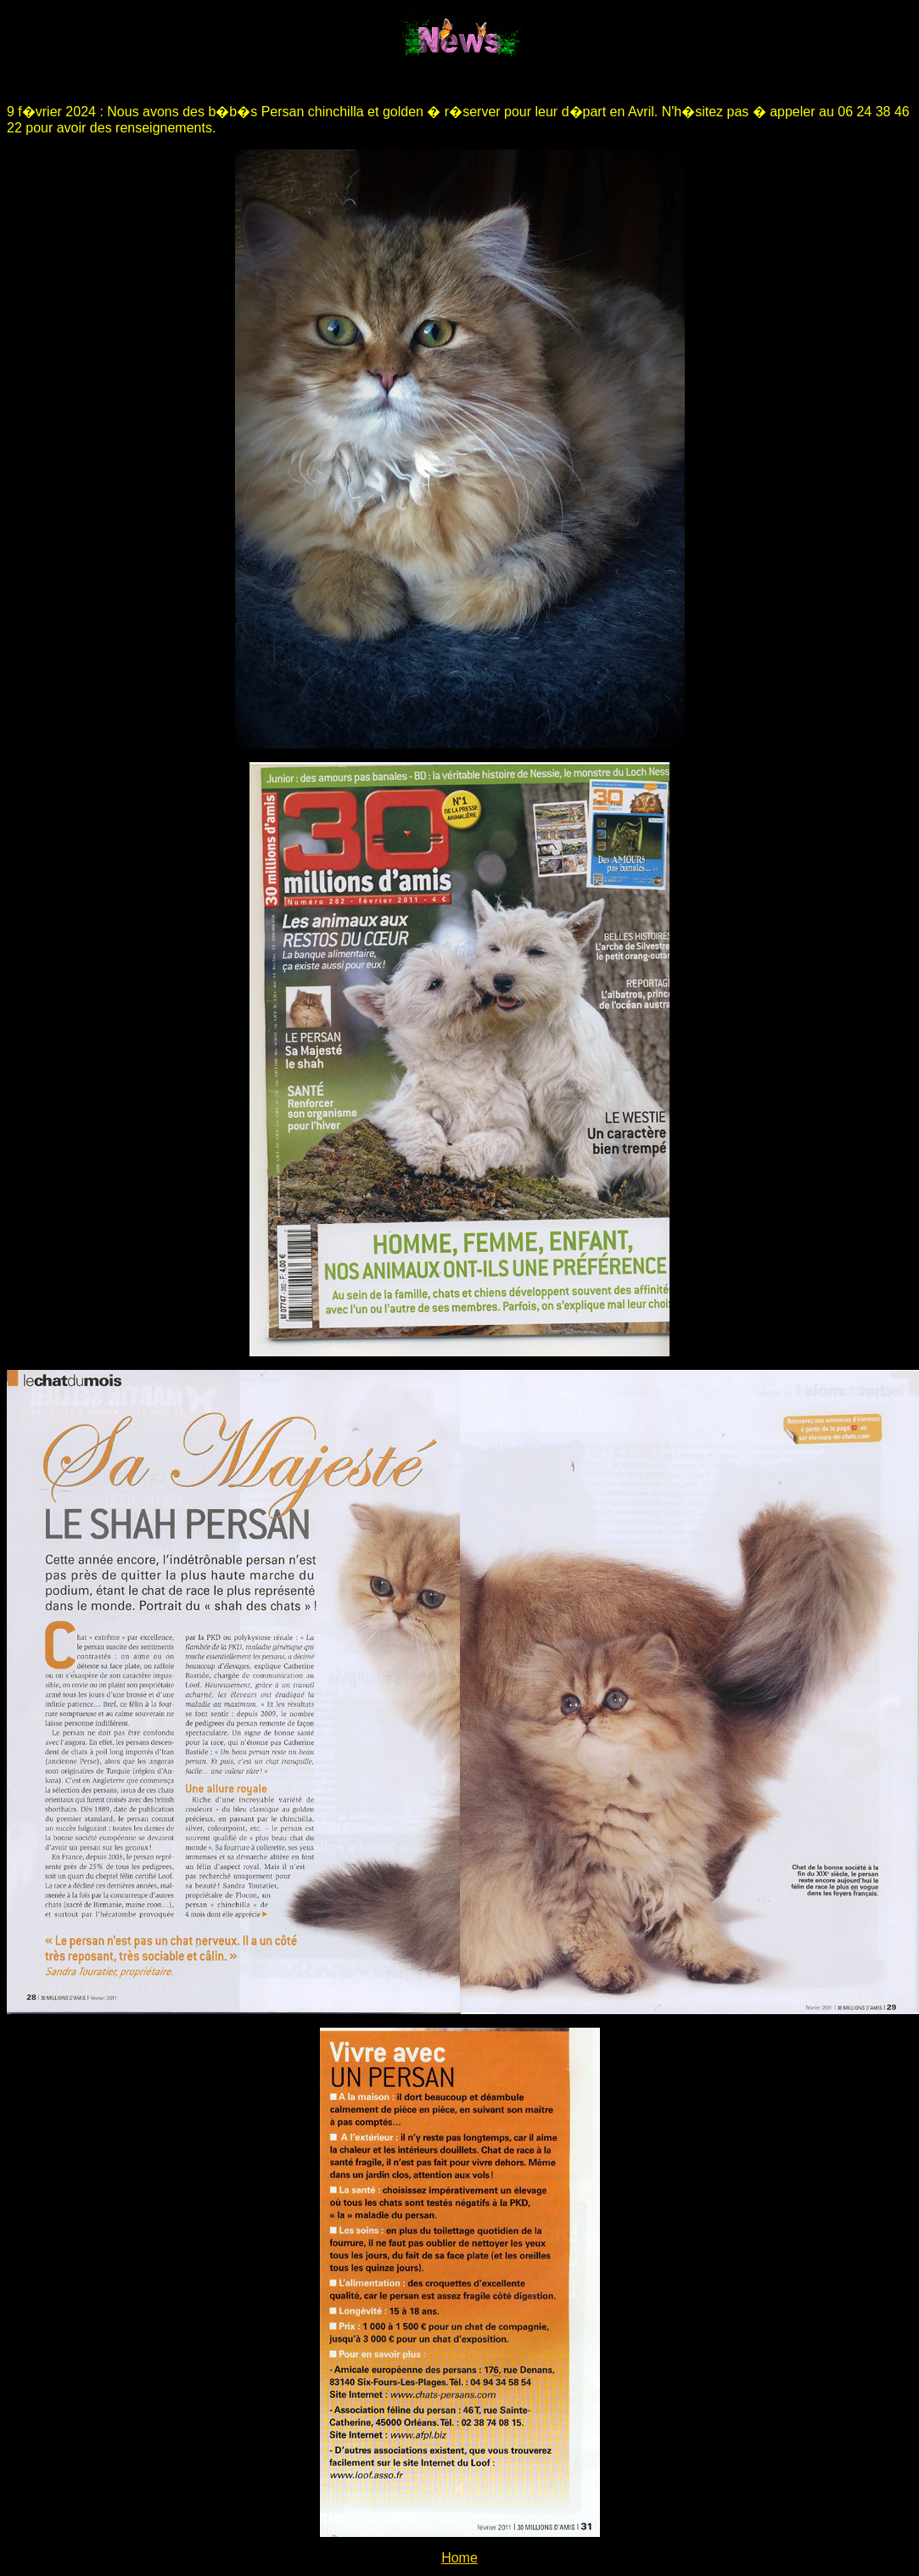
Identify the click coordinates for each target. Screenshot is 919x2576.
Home (459, 2558)
